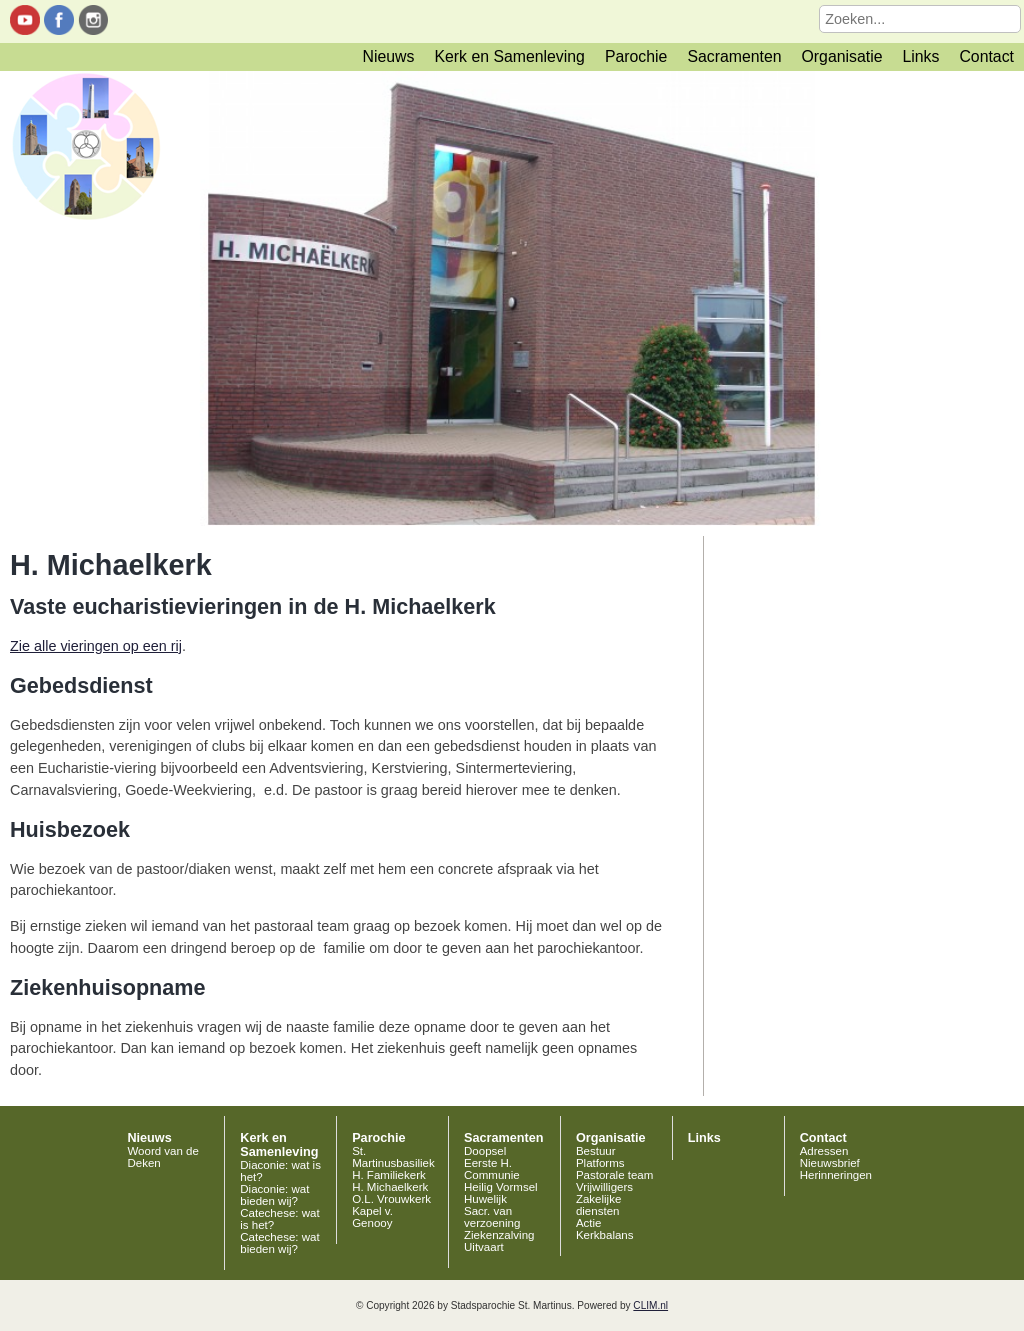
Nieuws (389, 56)
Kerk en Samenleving (509, 56)
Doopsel (485, 1151)
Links (920, 56)
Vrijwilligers (604, 1187)
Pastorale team (614, 1175)
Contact (986, 56)
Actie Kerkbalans (605, 1229)
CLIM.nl (650, 1305)
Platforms (600, 1163)
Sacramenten (734, 56)
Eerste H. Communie (492, 1169)
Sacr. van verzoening (492, 1217)
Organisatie (842, 56)
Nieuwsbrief (830, 1163)
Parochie (636, 56)
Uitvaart (484, 1247)
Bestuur (596, 1151)
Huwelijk (485, 1199)
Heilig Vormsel (501, 1187)
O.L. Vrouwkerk (391, 1199)
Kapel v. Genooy (372, 1217)
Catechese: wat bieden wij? (279, 1243)
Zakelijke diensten (598, 1205)
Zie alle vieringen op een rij (96, 646)
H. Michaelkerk (390, 1187)
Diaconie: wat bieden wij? (274, 1195)
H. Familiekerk (389, 1175)
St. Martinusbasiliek (393, 1157)
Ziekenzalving (499, 1235)
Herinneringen (836, 1175)
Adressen (824, 1151)
